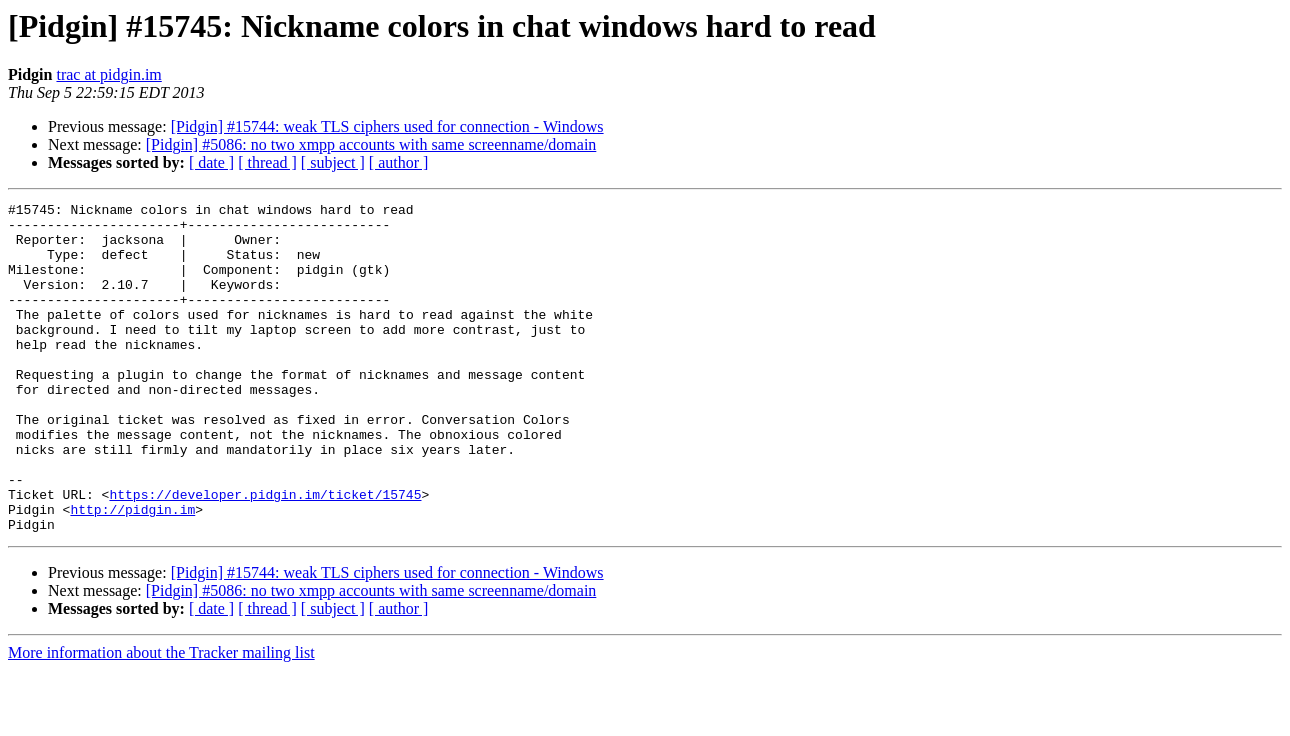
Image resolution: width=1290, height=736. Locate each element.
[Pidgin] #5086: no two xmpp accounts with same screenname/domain (371, 144)
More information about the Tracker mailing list (161, 718)
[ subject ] (333, 162)
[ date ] (211, 162)
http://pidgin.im (132, 572)
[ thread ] (267, 162)
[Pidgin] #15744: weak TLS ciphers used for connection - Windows (387, 126)
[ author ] (399, 162)
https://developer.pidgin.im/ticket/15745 (265, 554)
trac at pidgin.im (108, 74)
